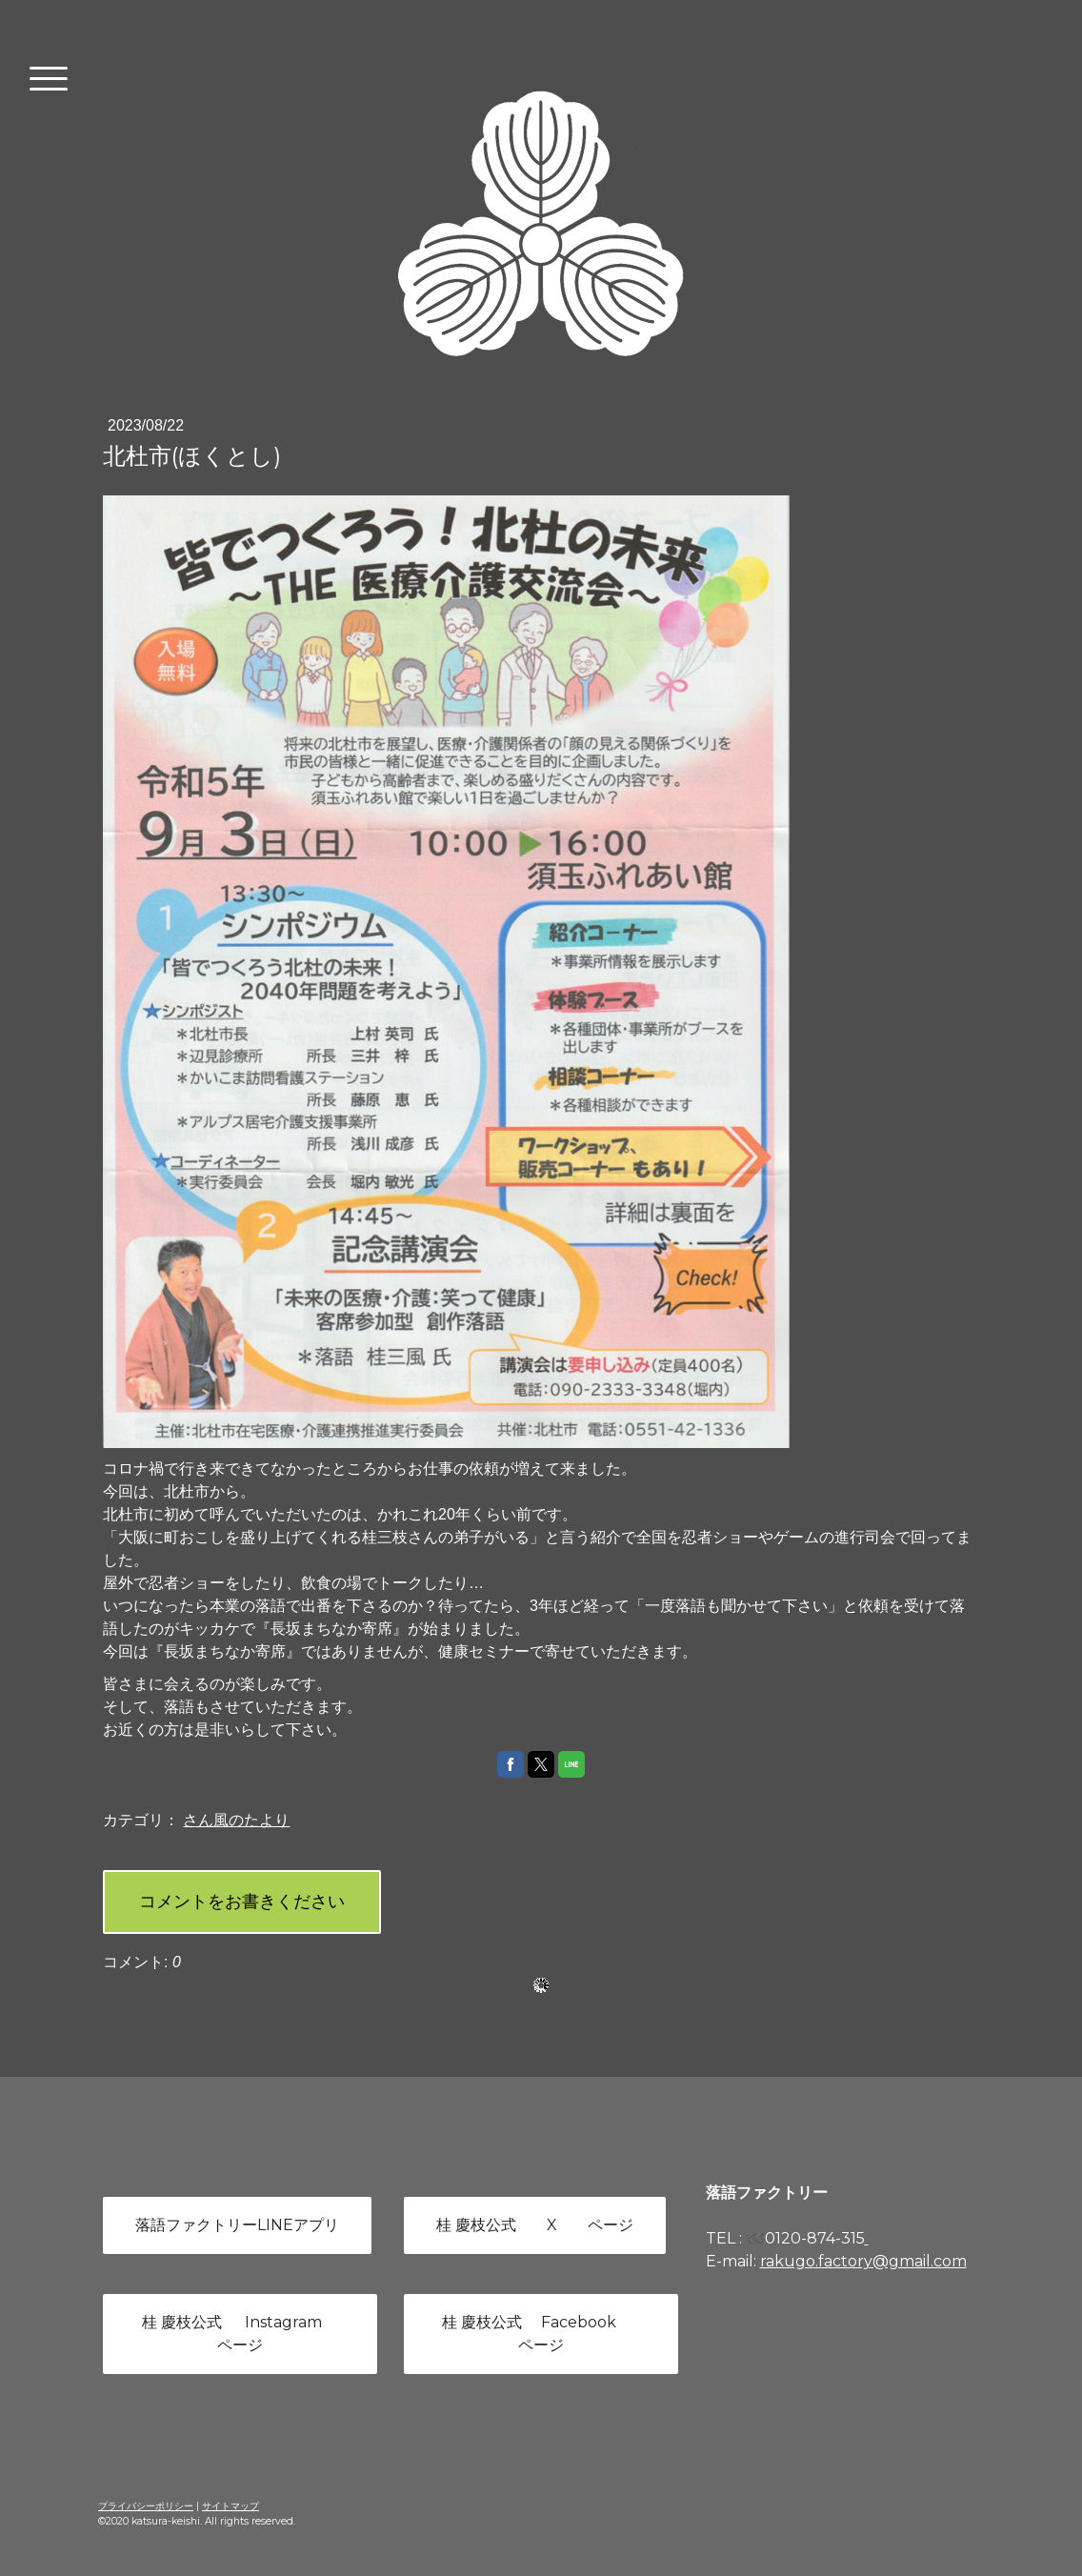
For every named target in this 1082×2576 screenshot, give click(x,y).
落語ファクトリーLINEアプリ (237, 2225)
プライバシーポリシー (145, 2506)
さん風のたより (236, 1820)
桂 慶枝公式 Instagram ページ (239, 2333)
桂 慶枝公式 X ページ (534, 2225)
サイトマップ (230, 2506)
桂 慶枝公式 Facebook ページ (540, 2333)
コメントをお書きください (242, 1901)
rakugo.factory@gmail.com (863, 2261)
